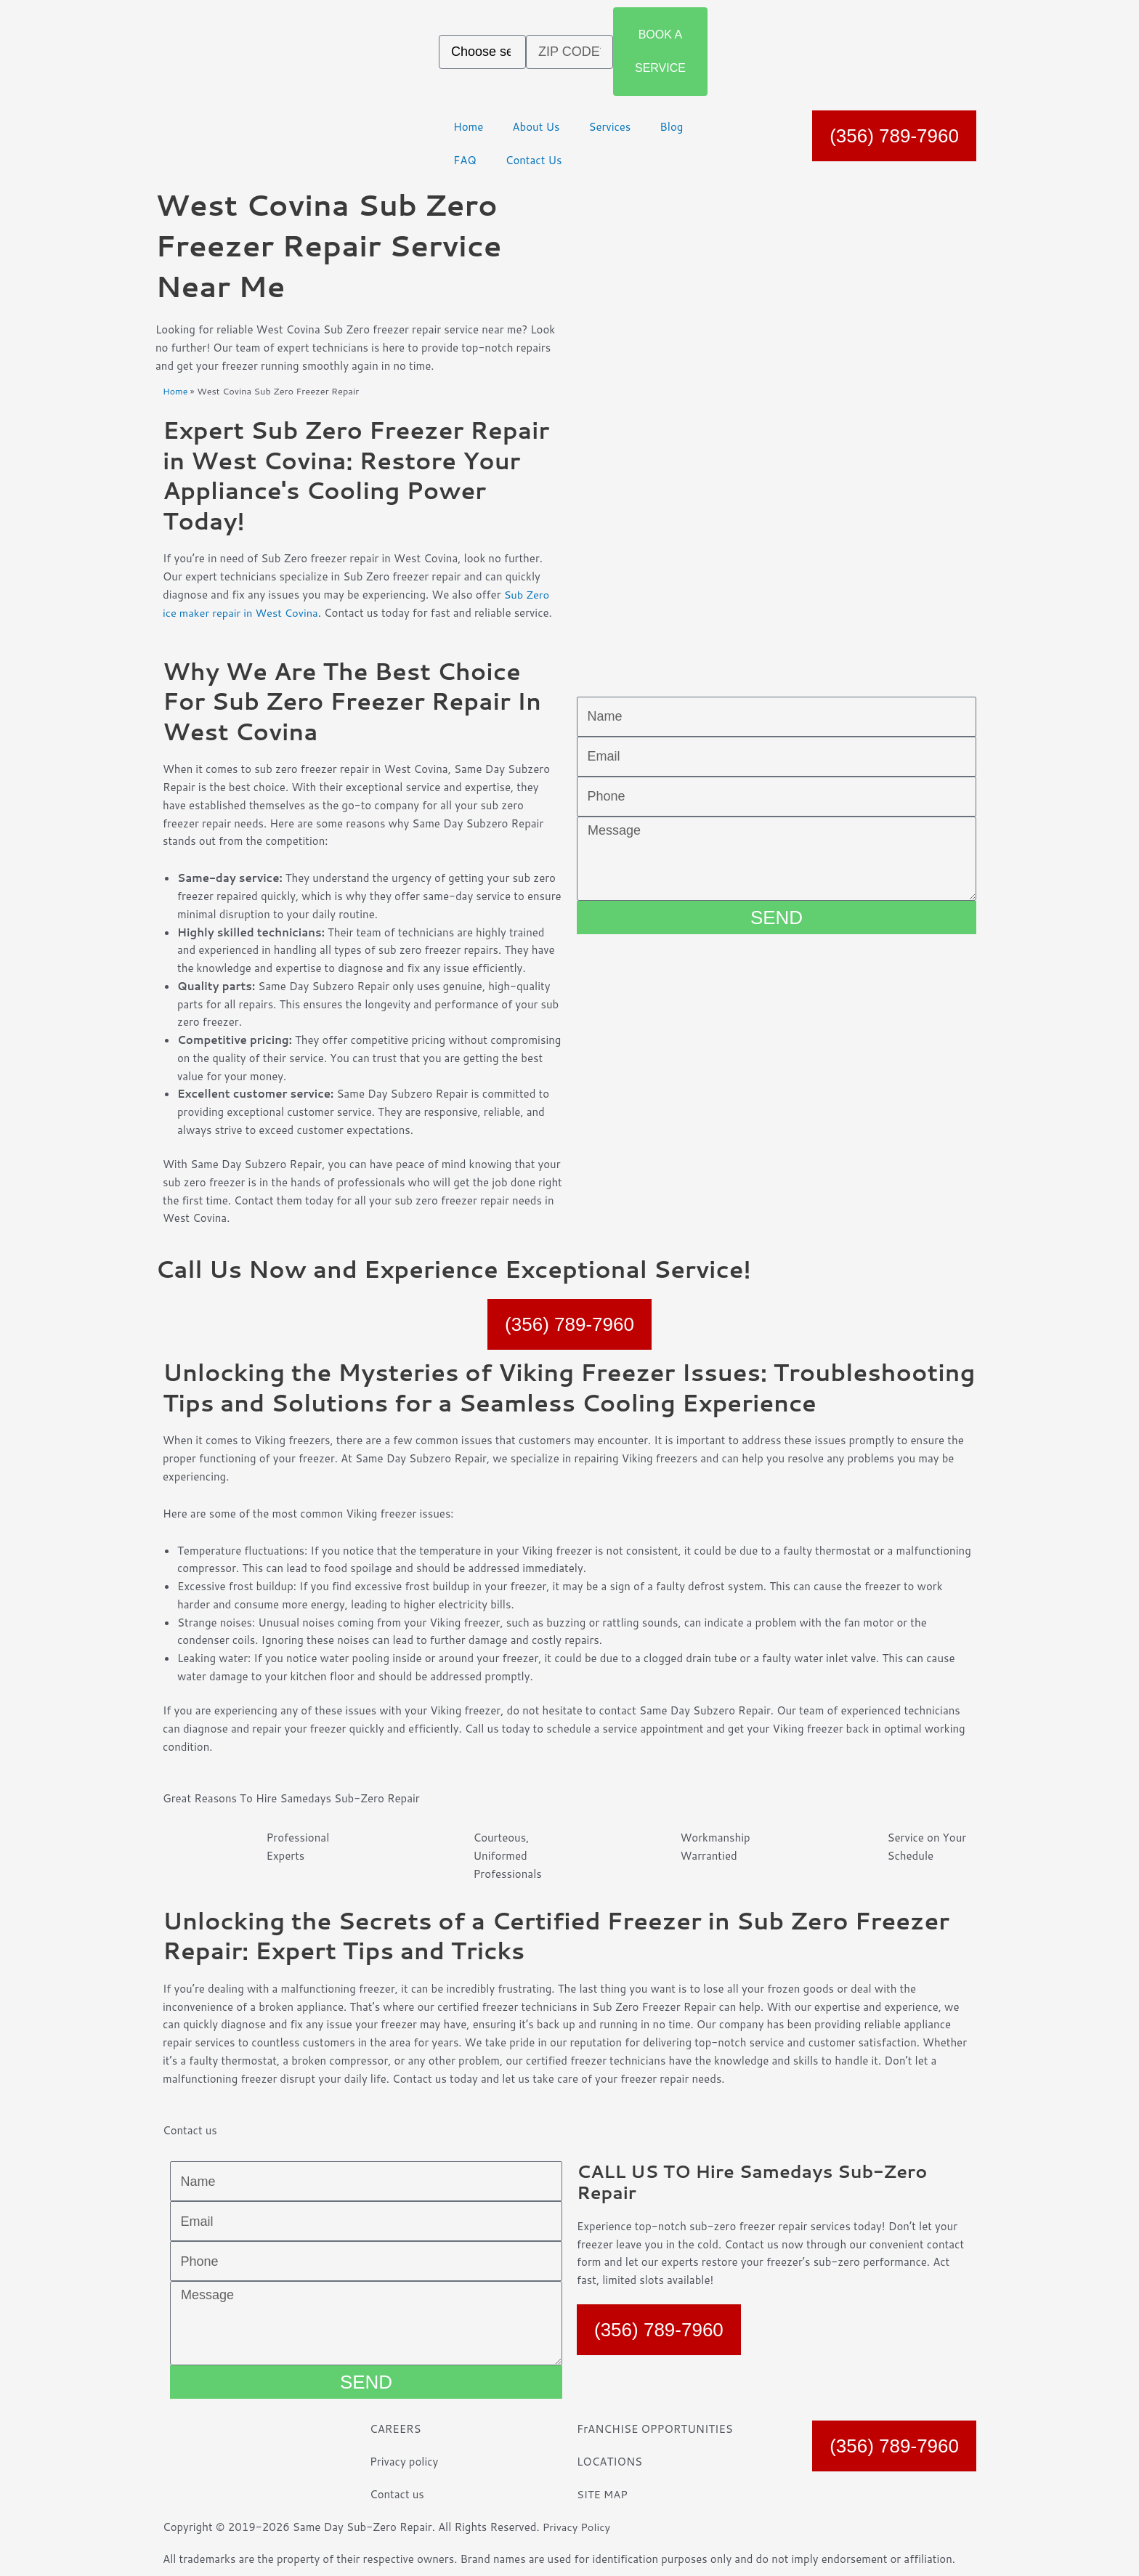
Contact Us (534, 160)
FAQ (465, 160)
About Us (535, 126)
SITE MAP (602, 2494)
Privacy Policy (577, 2527)
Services (609, 126)
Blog (671, 126)
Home (468, 126)
